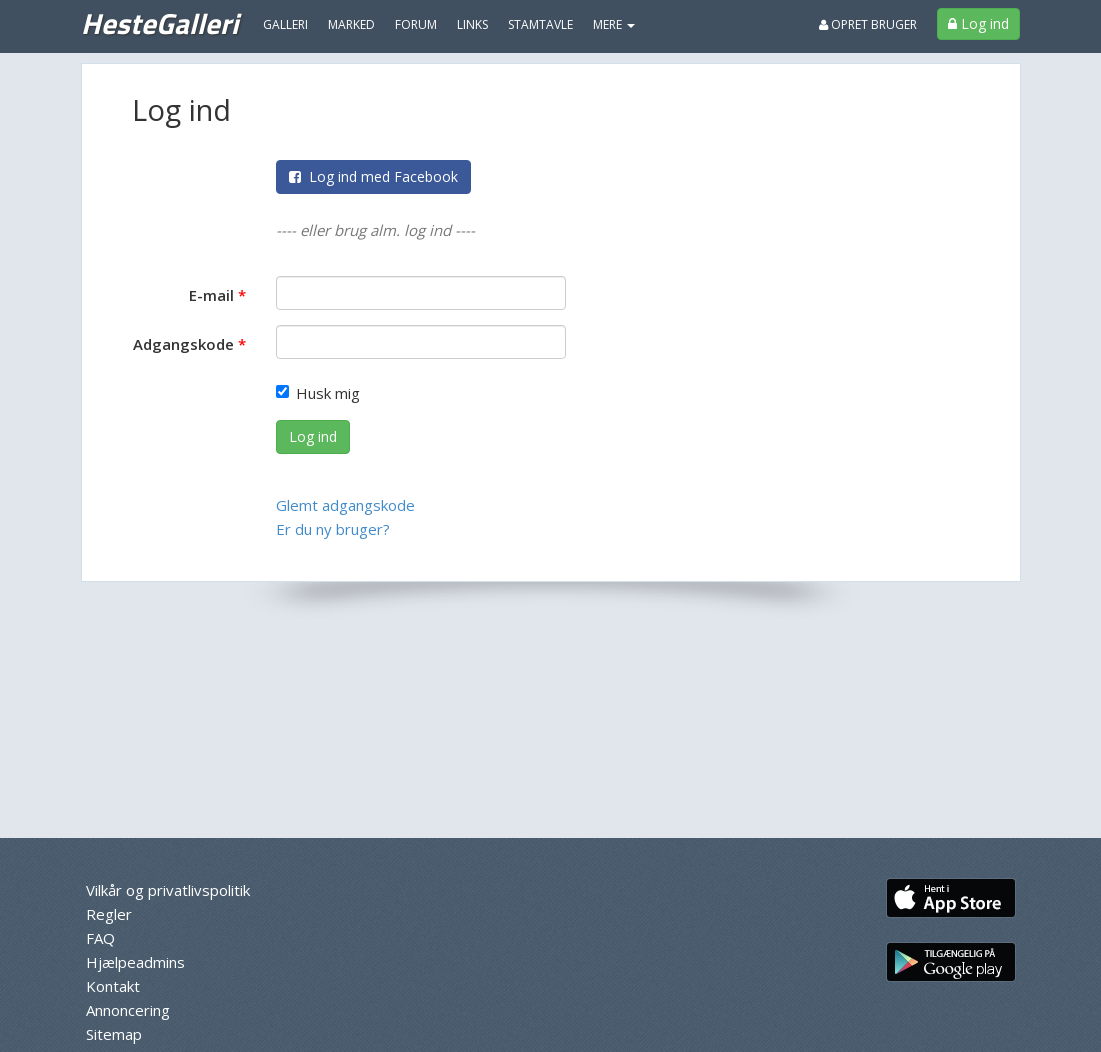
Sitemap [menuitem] (114, 1034)
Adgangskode (183, 344)
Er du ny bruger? (333, 529)
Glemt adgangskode (345, 505)
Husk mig (318, 393)
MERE (614, 24)
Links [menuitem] (472, 24)
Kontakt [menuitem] (113, 986)
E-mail (211, 295)
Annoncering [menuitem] (128, 1010)
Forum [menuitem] (416, 24)
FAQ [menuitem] (100, 938)
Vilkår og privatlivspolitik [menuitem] (168, 890)
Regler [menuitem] (109, 914)
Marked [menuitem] (351, 24)
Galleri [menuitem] (285, 24)
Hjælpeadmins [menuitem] (135, 962)
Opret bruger (868, 24)
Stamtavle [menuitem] (540, 24)
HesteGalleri (159, 23)
